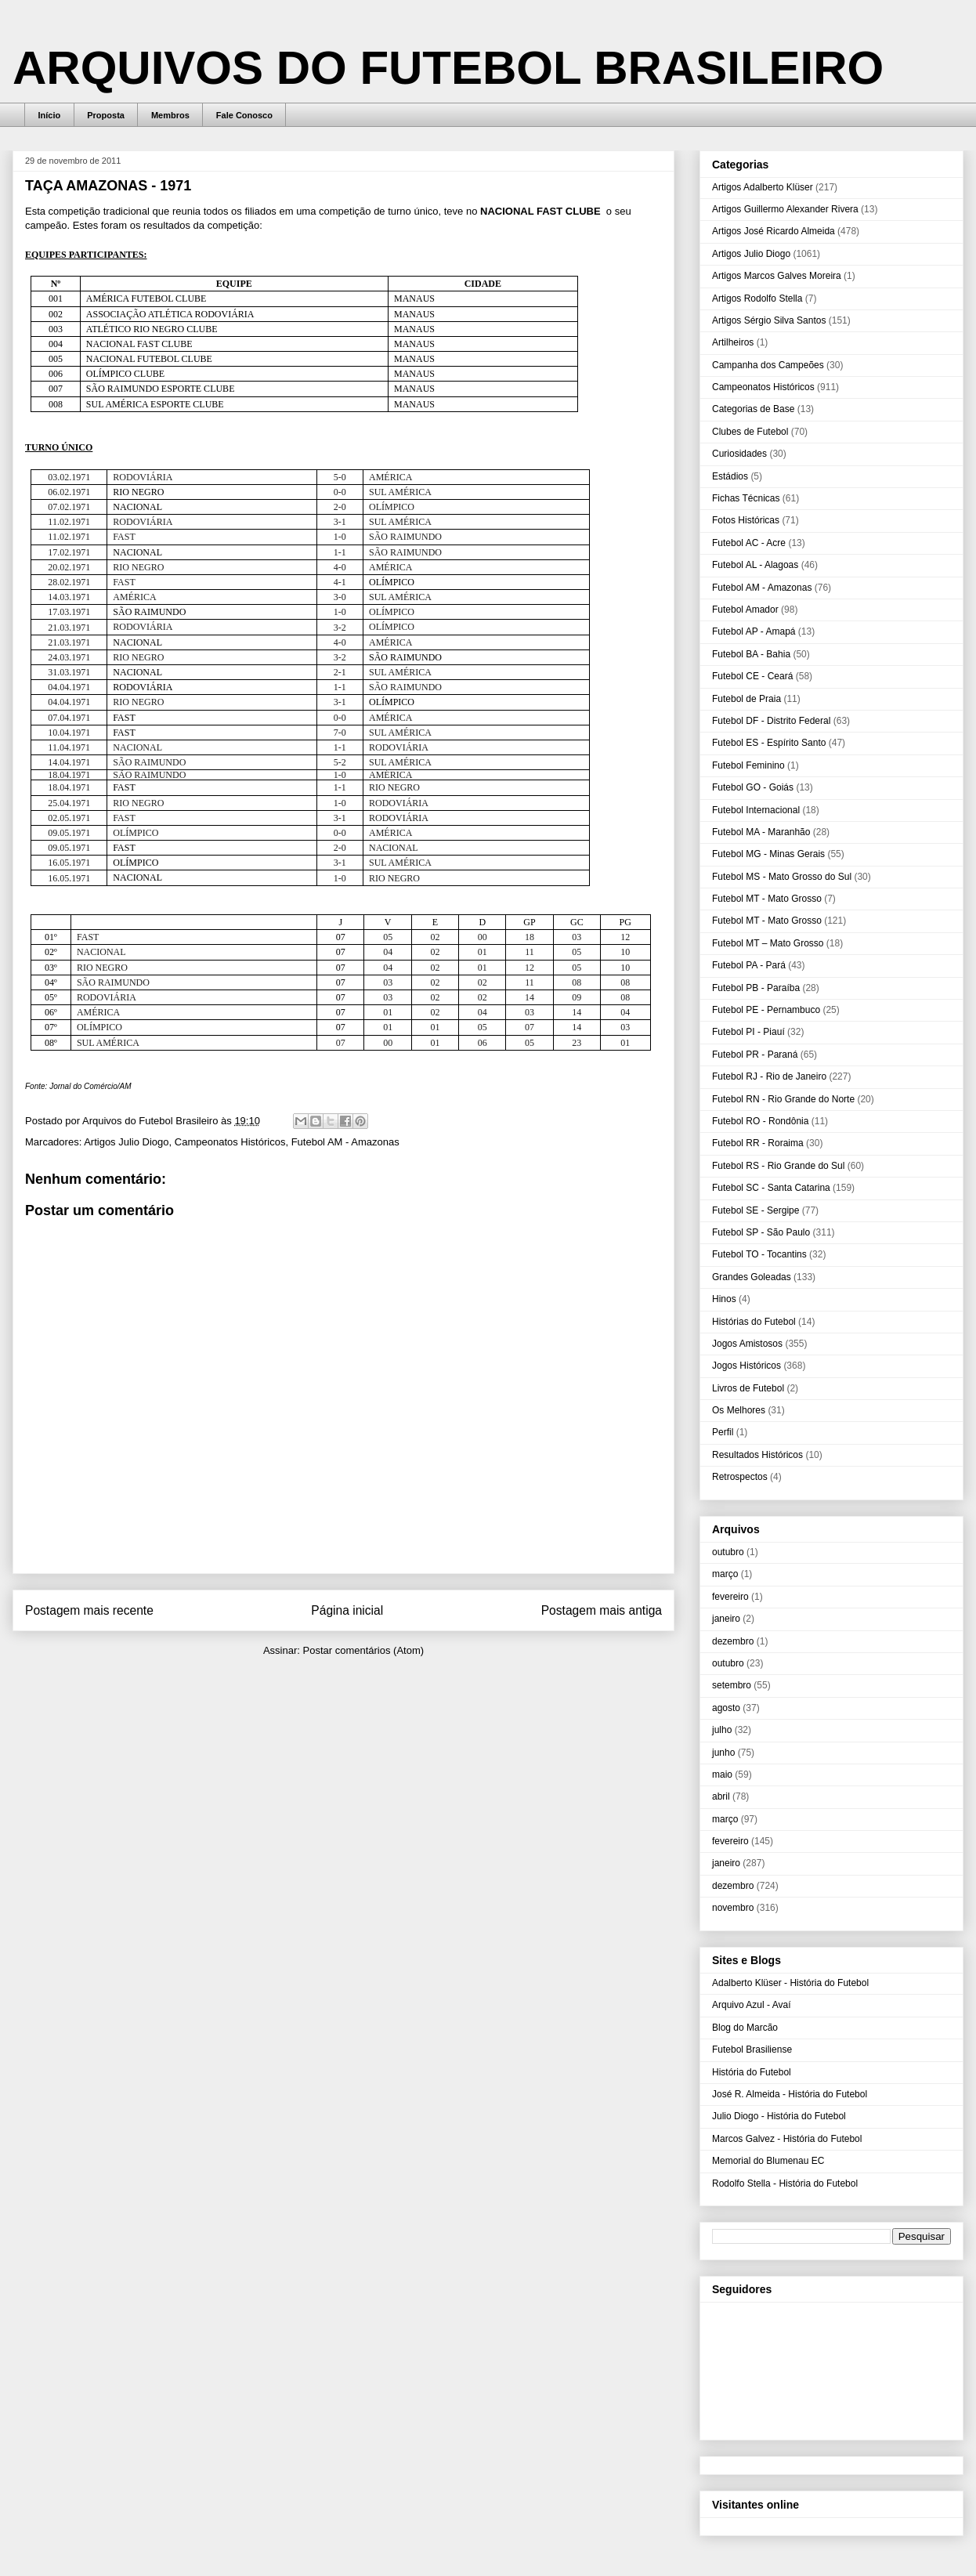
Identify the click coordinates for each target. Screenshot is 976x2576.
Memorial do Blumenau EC (768, 2160)
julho (722, 1729)
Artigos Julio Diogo (126, 1142)
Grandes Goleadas (751, 1277)
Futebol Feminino (748, 765)
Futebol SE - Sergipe (755, 1210)
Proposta (106, 115)
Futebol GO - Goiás (752, 787)
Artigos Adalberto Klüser (762, 187)
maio (722, 1774)
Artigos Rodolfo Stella (757, 298)
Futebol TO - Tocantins (759, 1254)
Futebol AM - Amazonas (345, 1142)
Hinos (724, 1298)
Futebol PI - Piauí (748, 1031)
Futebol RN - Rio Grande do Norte (783, 1099)
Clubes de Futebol (750, 431)
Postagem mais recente (89, 1610)
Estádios (730, 476)
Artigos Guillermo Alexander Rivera (785, 209)
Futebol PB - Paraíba (756, 987)
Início (49, 115)
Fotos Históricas (745, 520)
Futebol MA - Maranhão (761, 832)
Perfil (722, 1432)
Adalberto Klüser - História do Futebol (790, 1982)
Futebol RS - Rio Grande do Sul (778, 1165)
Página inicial (347, 1610)
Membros (170, 115)
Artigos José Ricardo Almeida (773, 231)
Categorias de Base (753, 408)
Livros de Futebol (748, 1388)
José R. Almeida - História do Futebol (789, 2094)
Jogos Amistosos (747, 1343)
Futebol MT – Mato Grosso (768, 943)
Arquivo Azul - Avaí (751, 2004)
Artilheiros (733, 342)
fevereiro (730, 1596)
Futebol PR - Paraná (754, 1054)
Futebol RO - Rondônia (760, 1121)
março (725, 1573)
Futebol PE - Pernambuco (766, 1009)
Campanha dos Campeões (768, 365)
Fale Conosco (244, 115)
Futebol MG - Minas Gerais (768, 853)
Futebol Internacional (756, 810)
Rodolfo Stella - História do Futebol (785, 2183)
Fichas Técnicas (745, 498)
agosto (726, 1707)
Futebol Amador (745, 609)
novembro (733, 1907)
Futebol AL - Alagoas (755, 564)
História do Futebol (751, 2072)
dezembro (733, 1641)
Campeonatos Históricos (230, 1142)
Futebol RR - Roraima (758, 1143)
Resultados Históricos (757, 1454)
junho (723, 1752)
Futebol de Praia (746, 698)
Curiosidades (739, 453)
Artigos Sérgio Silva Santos (769, 320)
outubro (728, 1552)
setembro (731, 1685)
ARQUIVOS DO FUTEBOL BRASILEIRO (448, 68)
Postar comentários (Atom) (363, 1650)
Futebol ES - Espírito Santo (769, 742)
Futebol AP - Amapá (754, 631)
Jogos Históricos (746, 1365)
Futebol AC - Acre (749, 542)
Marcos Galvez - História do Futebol (787, 2138)
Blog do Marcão (745, 2027)
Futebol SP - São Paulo (761, 1232)
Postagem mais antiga (601, 1610)
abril (721, 1796)
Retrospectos (740, 1476)
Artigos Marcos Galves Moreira (776, 275)
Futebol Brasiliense (752, 2049)
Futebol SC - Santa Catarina (771, 1187)
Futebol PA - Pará (749, 965)
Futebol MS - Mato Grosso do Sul (781, 876)
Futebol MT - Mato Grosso (767, 898)
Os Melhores (738, 1410)
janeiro (726, 1618)
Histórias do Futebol (754, 1321)
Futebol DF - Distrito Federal (771, 720)
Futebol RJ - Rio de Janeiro (769, 1076)
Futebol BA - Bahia (751, 654)
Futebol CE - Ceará (752, 676)
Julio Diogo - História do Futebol (779, 2116)
